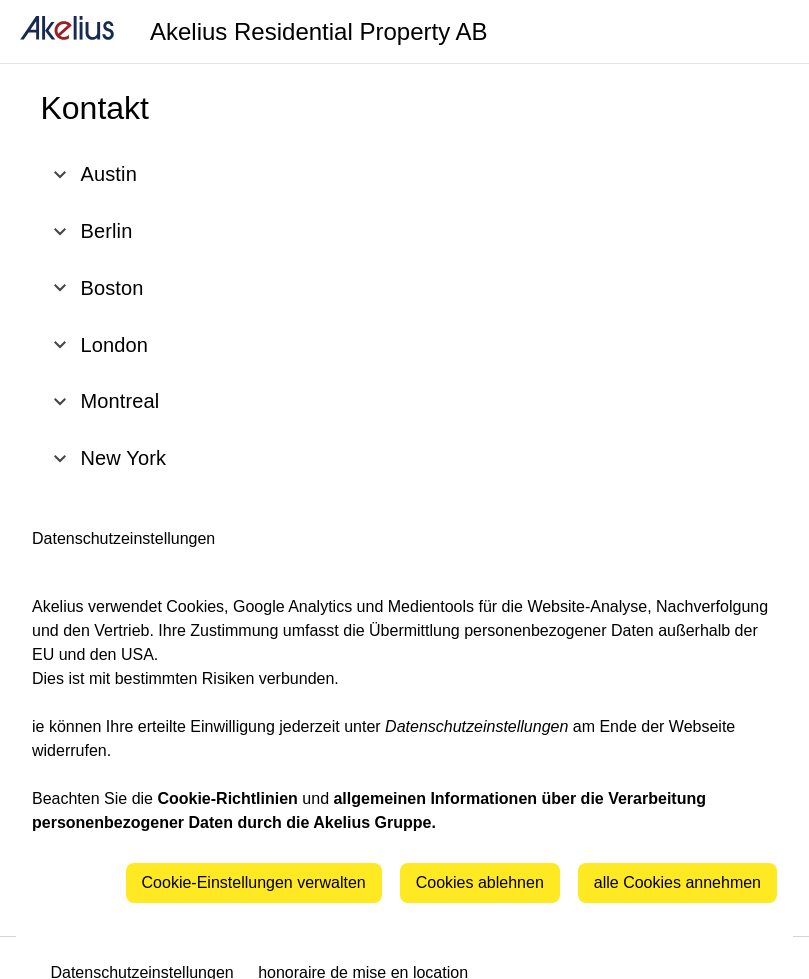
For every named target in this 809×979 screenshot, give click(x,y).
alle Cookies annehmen (677, 882)
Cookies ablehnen (480, 882)
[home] (67, 31)
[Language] (769, 32)
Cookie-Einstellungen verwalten (254, 882)
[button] (250, 174)
